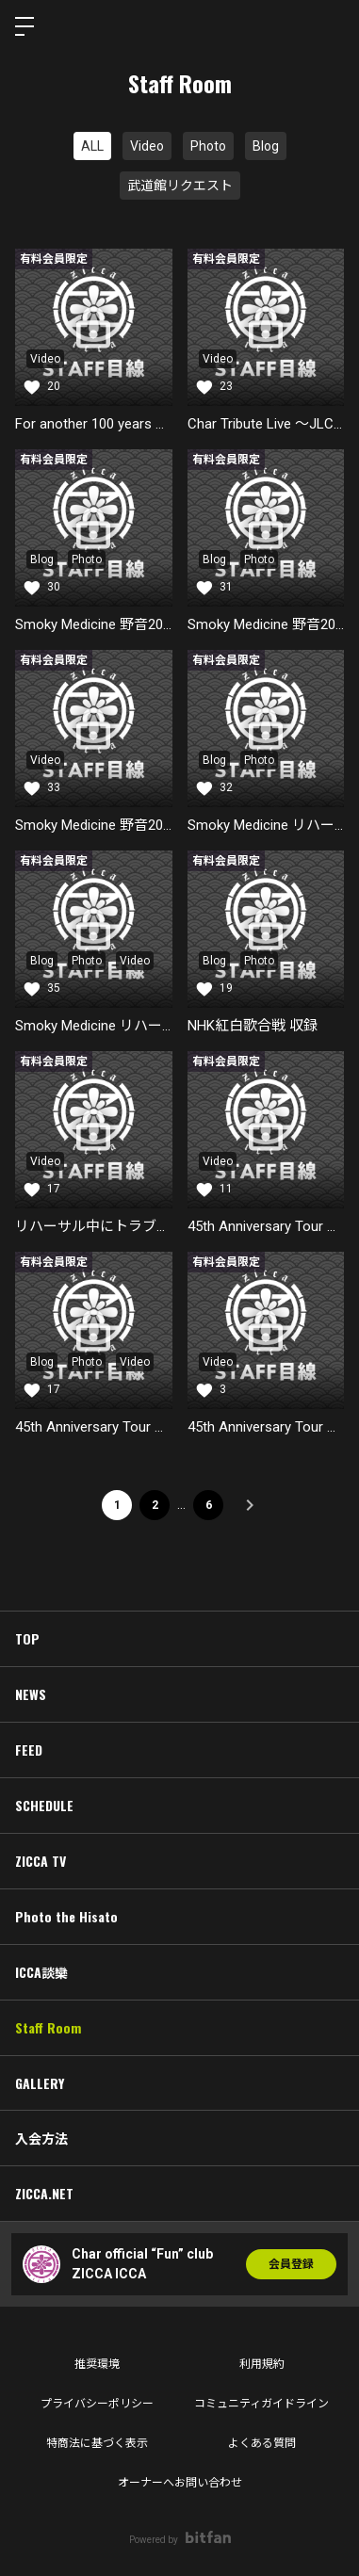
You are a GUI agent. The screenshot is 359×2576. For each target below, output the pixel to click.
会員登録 (291, 2264)
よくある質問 (262, 2443)
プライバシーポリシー (97, 2403)
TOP (27, 1638)
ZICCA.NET (44, 2193)
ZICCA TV (40, 1861)
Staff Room (48, 2027)
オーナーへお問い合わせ (180, 2482)
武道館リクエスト (180, 185)
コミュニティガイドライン (261, 2403)
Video (147, 146)
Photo (208, 146)
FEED (28, 1749)
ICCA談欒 (41, 1972)
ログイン (329, 26)
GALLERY (39, 2083)
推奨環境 (97, 2364)
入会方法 (41, 2137)
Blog (266, 146)
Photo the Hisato (66, 1916)
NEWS (30, 1694)
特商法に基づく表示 (97, 2443)
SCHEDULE (44, 1805)
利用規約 (262, 2364)
